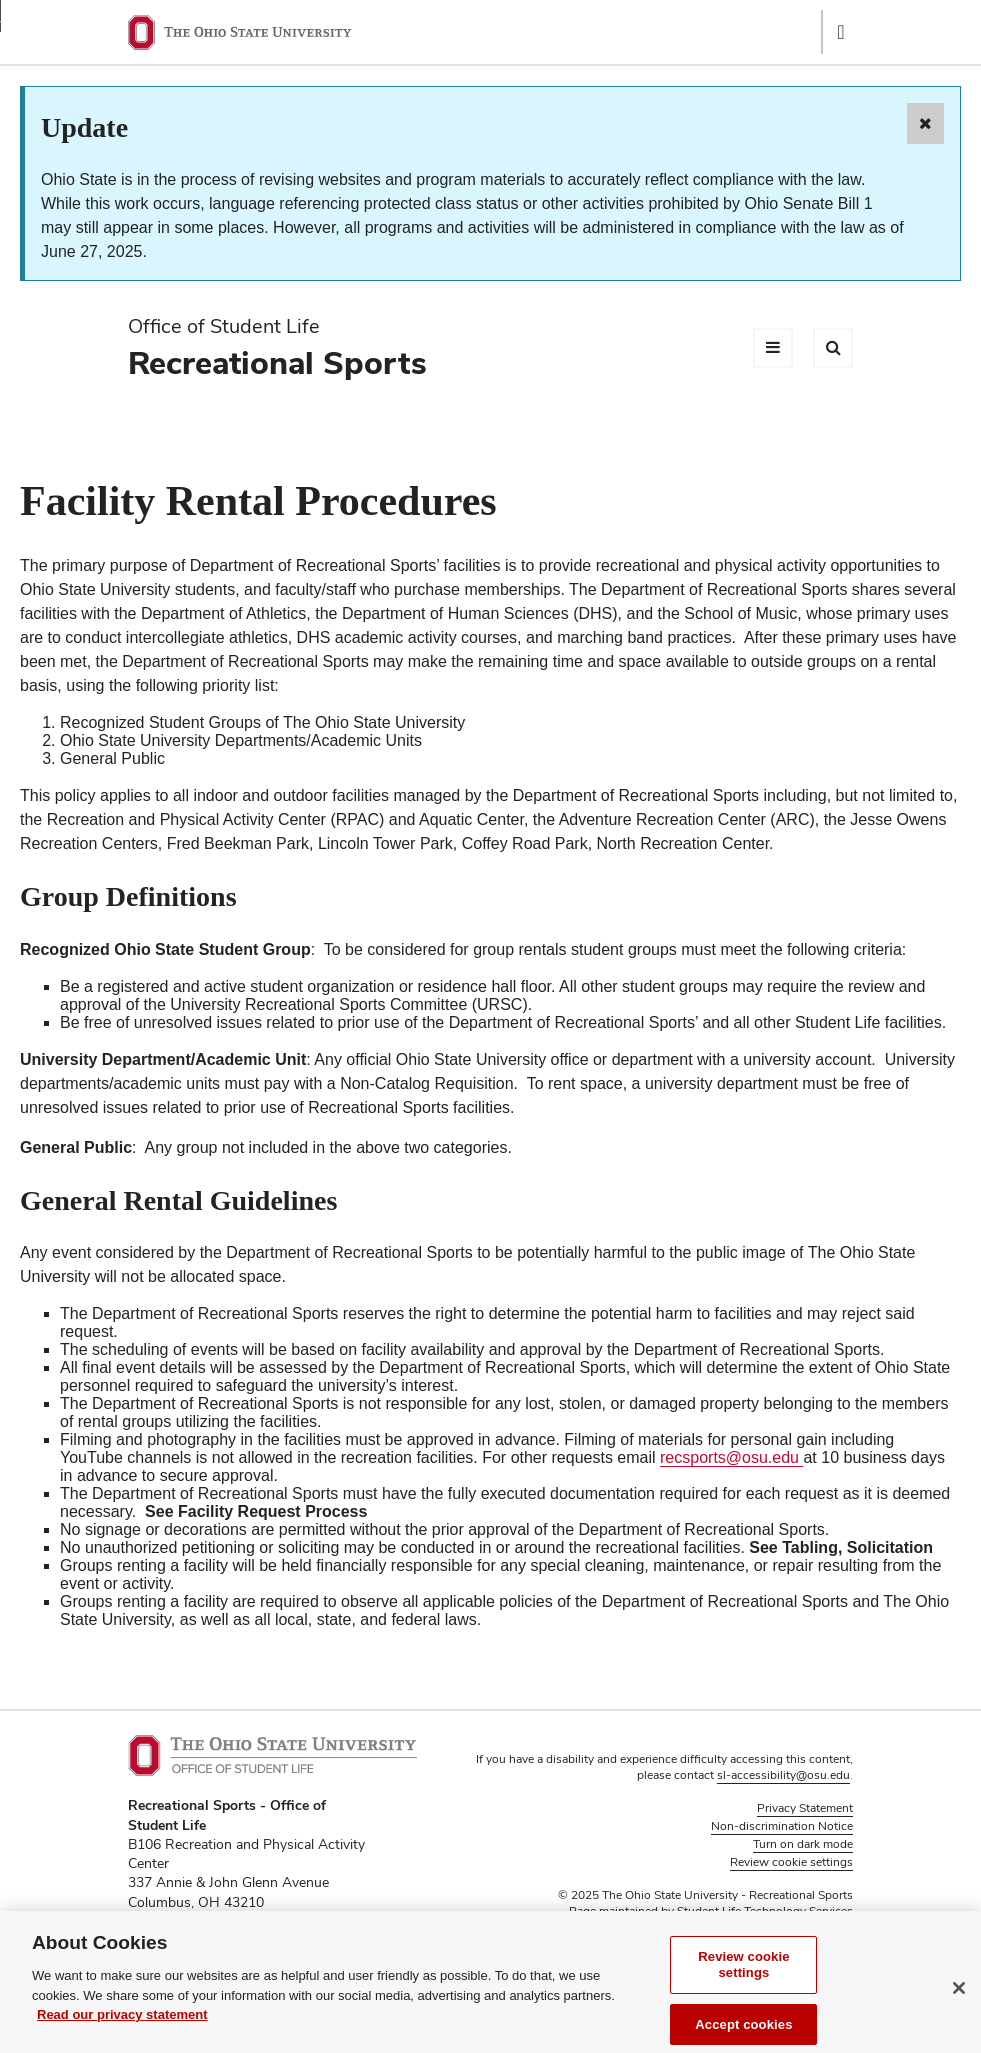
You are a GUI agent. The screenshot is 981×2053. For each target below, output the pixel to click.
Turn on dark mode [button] (803, 1844)
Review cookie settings (743, 1975)
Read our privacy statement (122, 2025)
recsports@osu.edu (731, 1457)
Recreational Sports (277, 362)
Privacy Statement (805, 1808)
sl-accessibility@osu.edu (783, 1775)
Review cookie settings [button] (791, 1862)
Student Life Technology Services (765, 1911)
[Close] (959, 1999)
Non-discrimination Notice (782, 1826)
